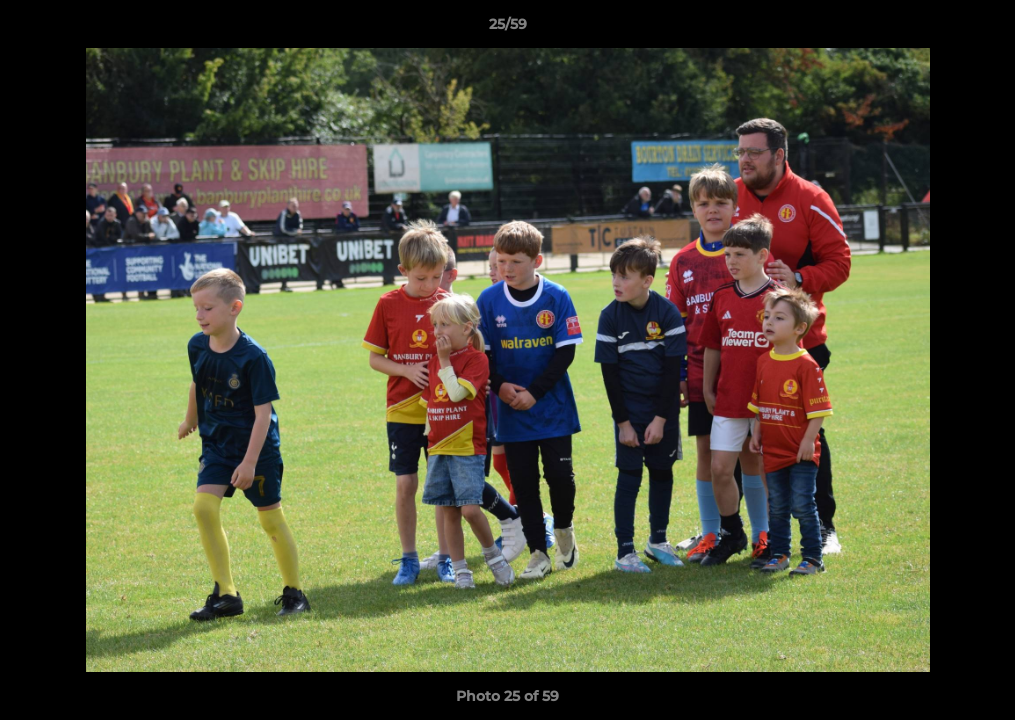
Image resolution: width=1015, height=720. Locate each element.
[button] (979, 29)
